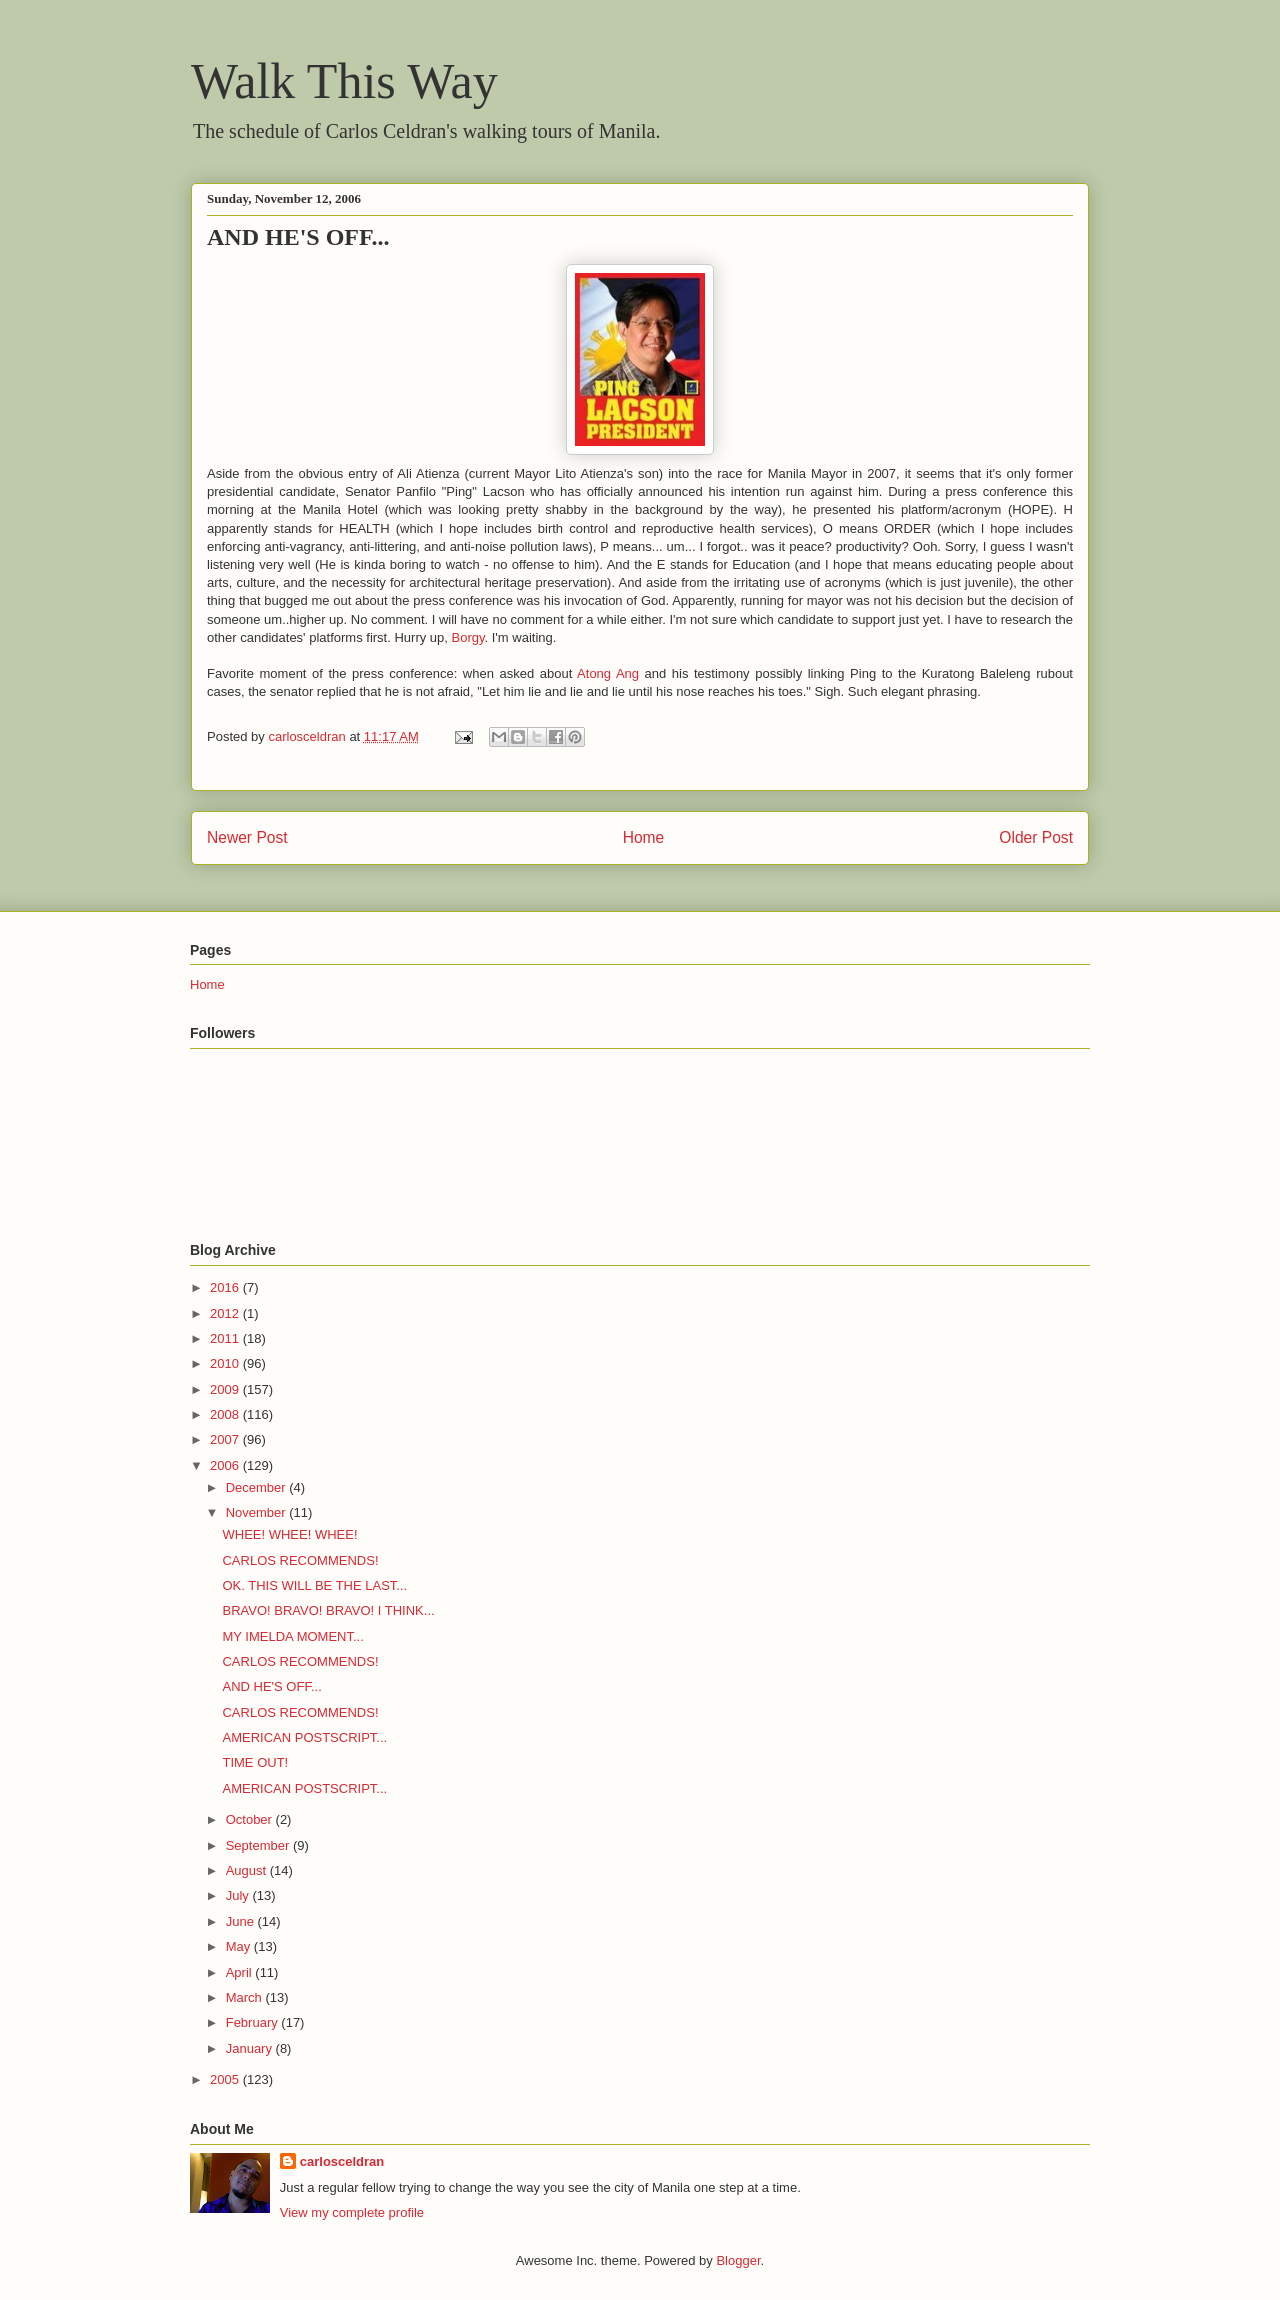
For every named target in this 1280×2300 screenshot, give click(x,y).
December (258, 1487)
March (246, 1997)
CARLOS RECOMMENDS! (300, 1560)
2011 (226, 1338)
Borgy (468, 637)
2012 (226, 1313)
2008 (226, 1414)
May (240, 1946)
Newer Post (247, 837)
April (241, 1972)
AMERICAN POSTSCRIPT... (304, 1737)
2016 (226, 1287)
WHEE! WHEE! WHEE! (289, 1534)
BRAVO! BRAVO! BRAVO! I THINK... (328, 1610)
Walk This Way (344, 81)
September (259, 1845)
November (258, 1512)
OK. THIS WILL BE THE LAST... (314, 1585)
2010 (226, 1363)
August (248, 1870)
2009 (226, 1389)
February (254, 2022)
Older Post (1036, 837)
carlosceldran (342, 2161)
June (242, 1921)
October (251, 1819)
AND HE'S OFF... (271, 1686)
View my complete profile (352, 2212)
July (239, 1895)
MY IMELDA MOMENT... (292, 1636)
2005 (226, 2079)
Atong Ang (608, 673)
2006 (226, 1465)
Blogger (738, 2260)
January (251, 2048)
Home (644, 837)
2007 (226, 1439)
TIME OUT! (255, 1762)
